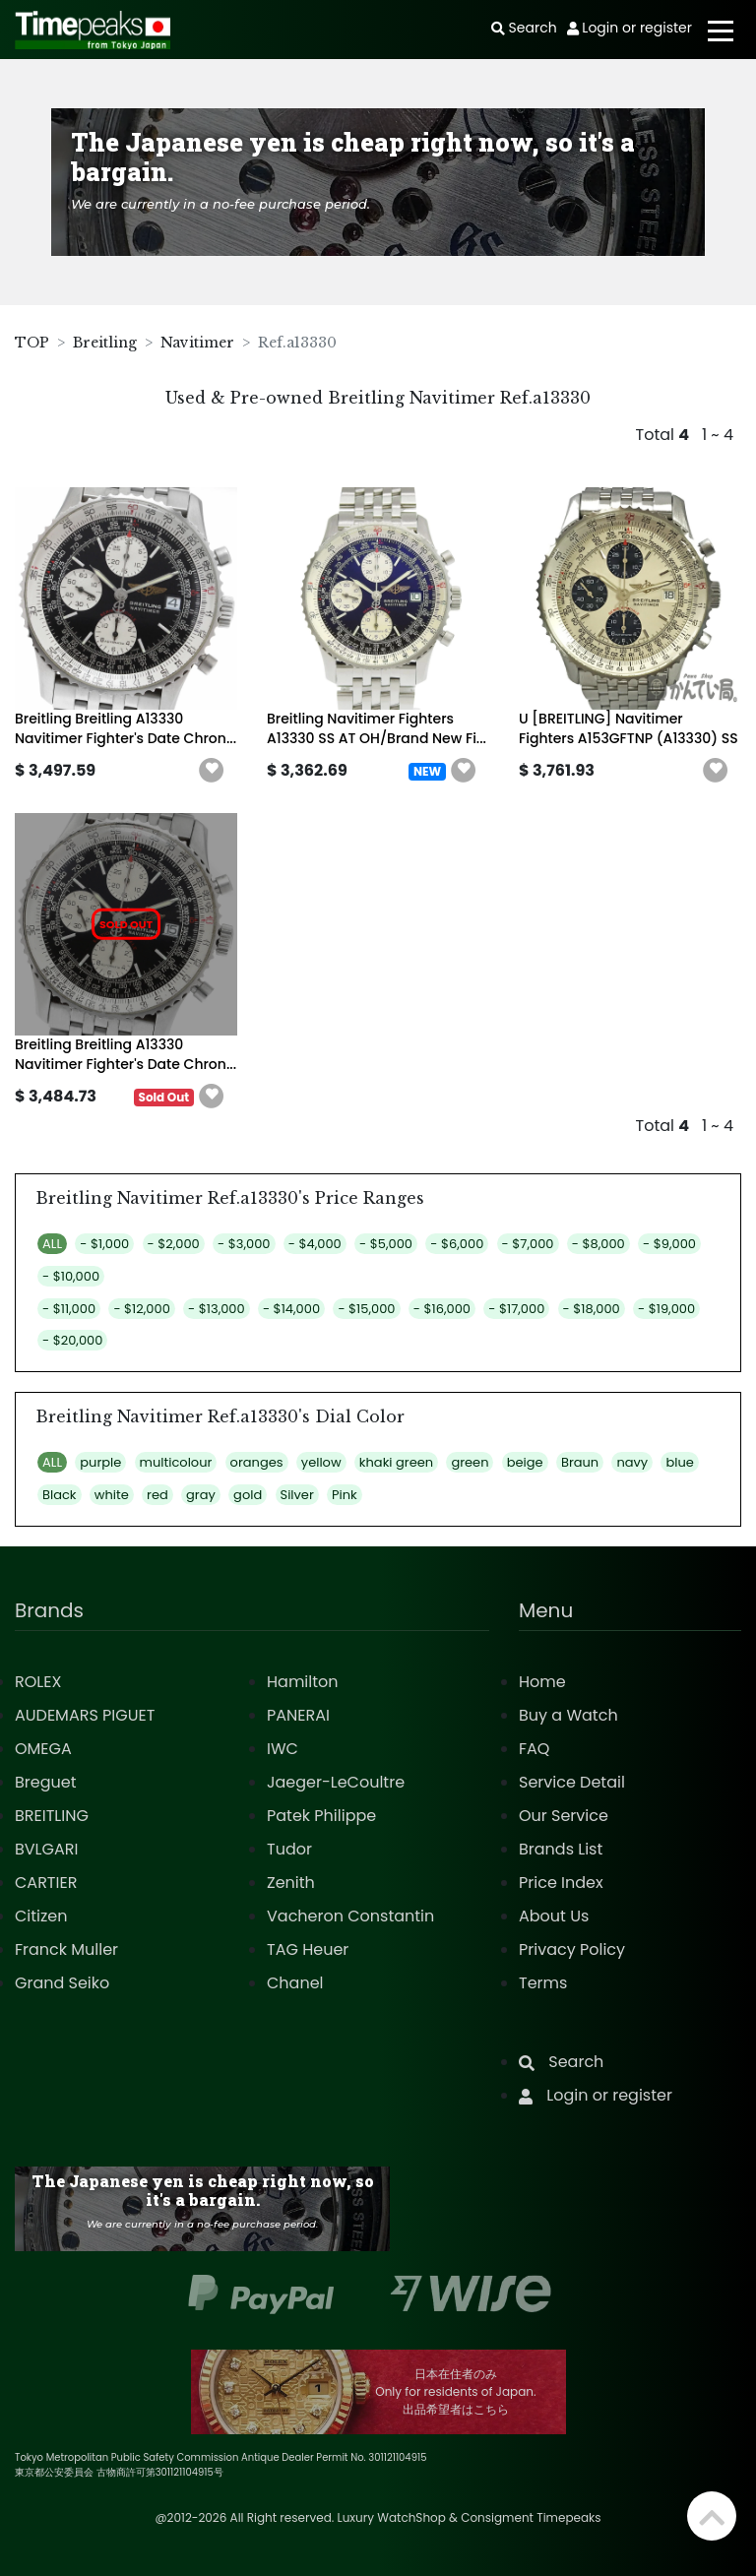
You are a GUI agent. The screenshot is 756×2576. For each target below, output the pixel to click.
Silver (297, 1494)
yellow (321, 1462)
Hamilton (303, 1681)
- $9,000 (669, 1243)
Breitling (105, 342)
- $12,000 (141, 1308)
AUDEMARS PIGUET (85, 1715)
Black (59, 1494)
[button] (211, 771)
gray (201, 1494)
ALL (52, 1243)
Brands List (560, 1849)
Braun (579, 1462)
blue (679, 1462)
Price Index (561, 1882)
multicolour (176, 1462)
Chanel (295, 1983)
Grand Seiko (62, 1983)
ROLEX (38, 1681)
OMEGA (43, 1748)
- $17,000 (516, 1308)
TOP (32, 342)
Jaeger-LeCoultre (336, 1782)
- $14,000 (291, 1308)
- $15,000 (366, 1308)
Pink (344, 1494)
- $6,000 (456, 1243)
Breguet (46, 1782)
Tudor (289, 1849)
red (157, 1494)
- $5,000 (385, 1243)
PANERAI (298, 1715)
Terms (543, 1983)
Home (542, 1681)
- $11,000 (68, 1308)
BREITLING (52, 1815)
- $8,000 (598, 1243)
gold (247, 1494)
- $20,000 (72, 1340)
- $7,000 (528, 1243)
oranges (257, 1462)
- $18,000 (591, 1308)
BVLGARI (46, 1849)
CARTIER (46, 1882)
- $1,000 (104, 1243)
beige (525, 1462)
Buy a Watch (568, 1715)
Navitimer (197, 342)
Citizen (41, 1916)
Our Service (563, 1815)
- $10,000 (70, 1276)
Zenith (291, 1882)
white (111, 1494)
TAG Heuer (307, 1949)
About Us (554, 1916)
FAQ (534, 1748)
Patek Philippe (321, 1815)
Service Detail (572, 1782)
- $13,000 (216, 1308)
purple (100, 1462)
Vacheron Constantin (350, 1916)
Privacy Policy (572, 1949)
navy (632, 1462)
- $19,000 (666, 1308)
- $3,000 (244, 1243)
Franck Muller (66, 1949)
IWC (282, 1748)
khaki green (396, 1462)
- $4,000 (315, 1243)
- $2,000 (174, 1243)
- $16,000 (442, 1308)
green (469, 1462)
